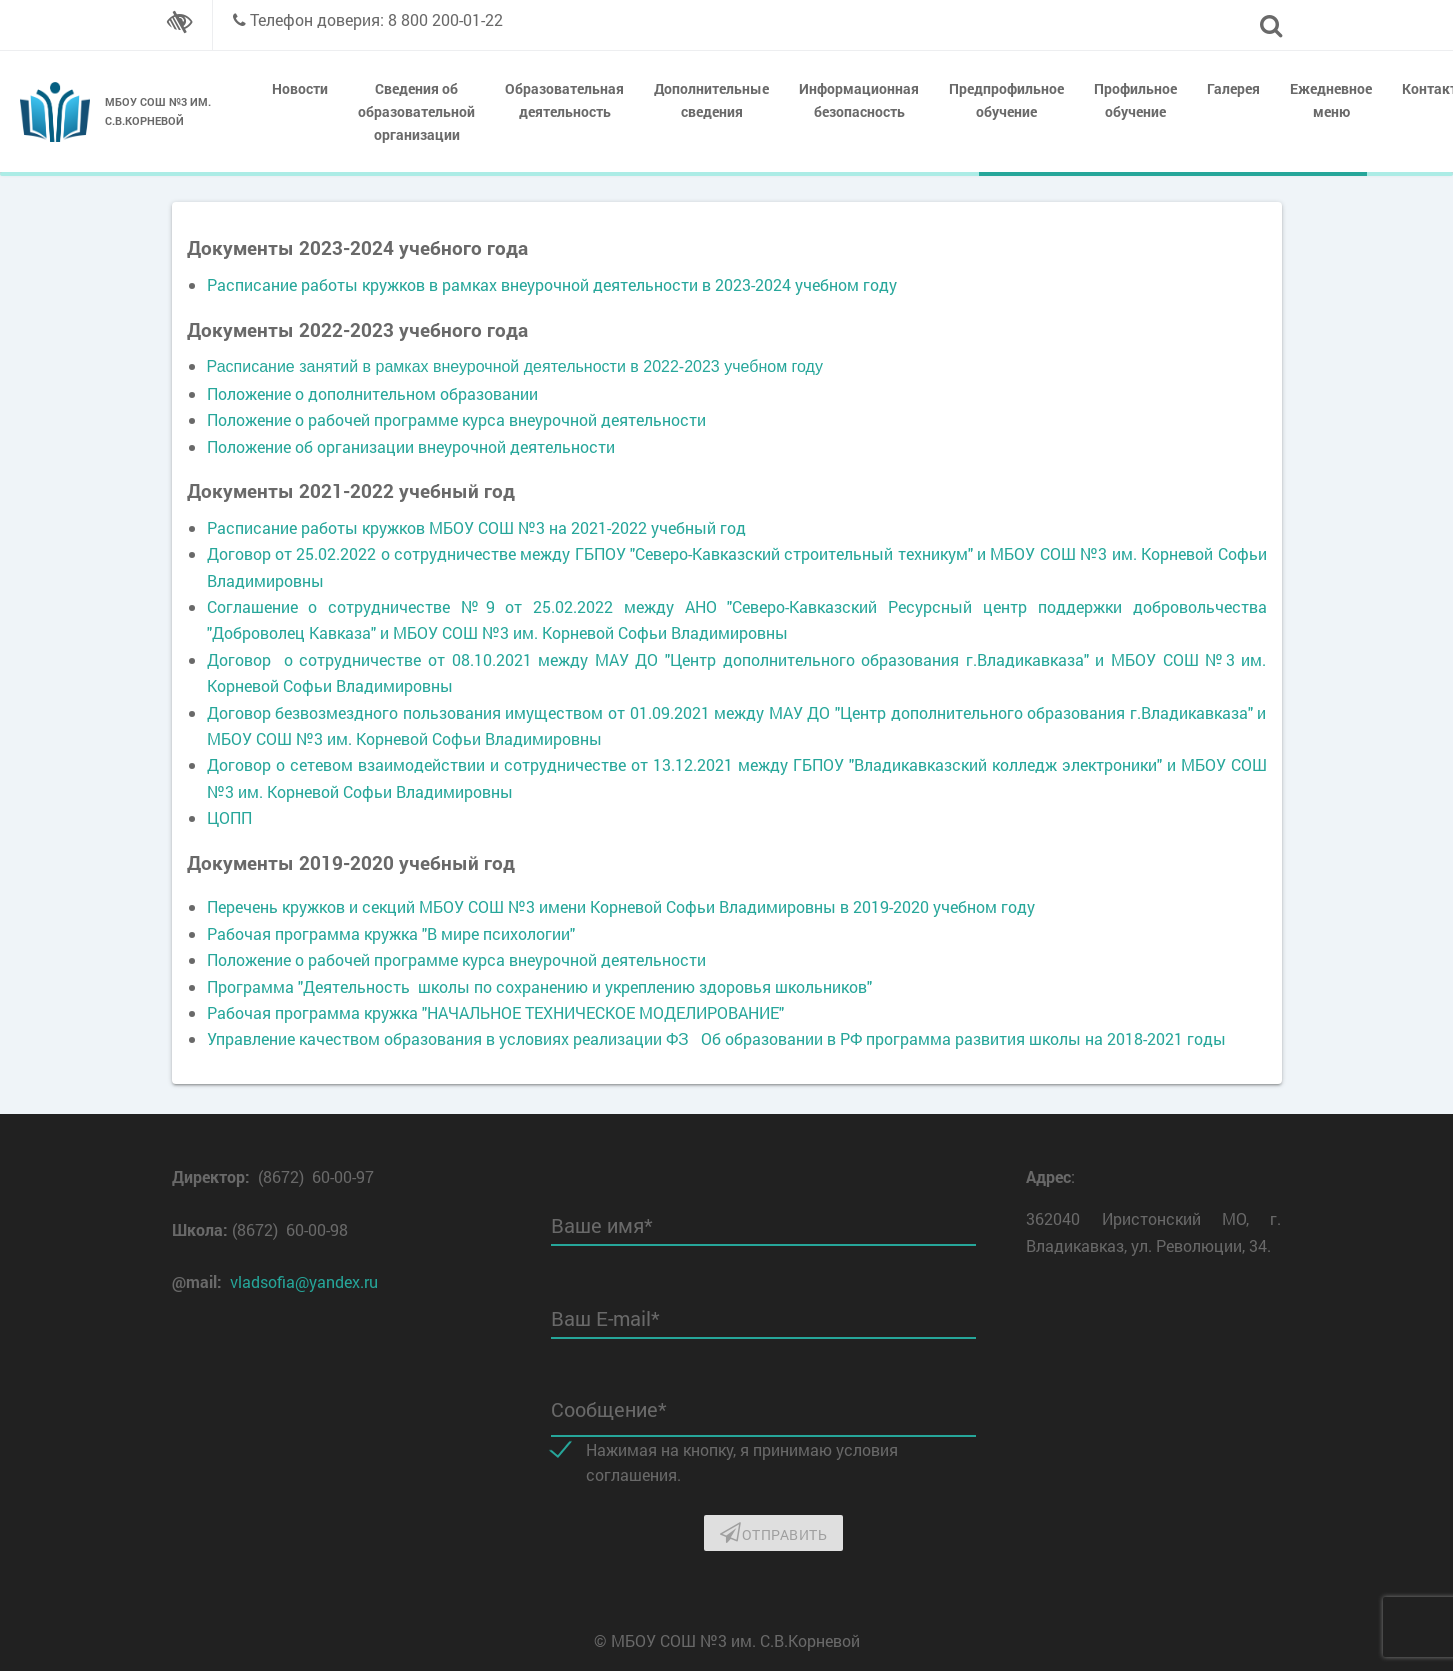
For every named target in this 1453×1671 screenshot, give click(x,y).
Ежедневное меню (1331, 100)
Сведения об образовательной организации (416, 111)
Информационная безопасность (859, 100)
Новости (300, 88)
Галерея (1233, 88)
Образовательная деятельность (564, 100)
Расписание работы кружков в (324, 284)
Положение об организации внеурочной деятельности (411, 446)
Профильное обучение (1135, 100)
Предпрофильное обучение (1006, 100)
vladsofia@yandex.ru (304, 1281)
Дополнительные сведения (711, 100)
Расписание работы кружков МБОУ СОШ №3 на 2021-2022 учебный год (476, 527)
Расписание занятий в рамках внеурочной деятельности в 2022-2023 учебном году (515, 366)
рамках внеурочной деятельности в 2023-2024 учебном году (669, 284)
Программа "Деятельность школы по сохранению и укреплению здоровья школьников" (539, 986)
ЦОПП (229, 817)
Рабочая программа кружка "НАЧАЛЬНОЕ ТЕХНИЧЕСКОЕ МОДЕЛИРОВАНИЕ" (495, 1012)
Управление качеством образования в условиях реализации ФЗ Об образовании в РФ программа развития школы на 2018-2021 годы (716, 1038)
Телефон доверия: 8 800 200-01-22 (376, 19)
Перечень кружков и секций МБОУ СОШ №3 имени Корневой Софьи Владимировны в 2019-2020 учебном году (621, 906)
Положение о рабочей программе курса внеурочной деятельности (456, 419)
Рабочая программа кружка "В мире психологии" (391, 933)
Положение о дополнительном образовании (372, 393)
